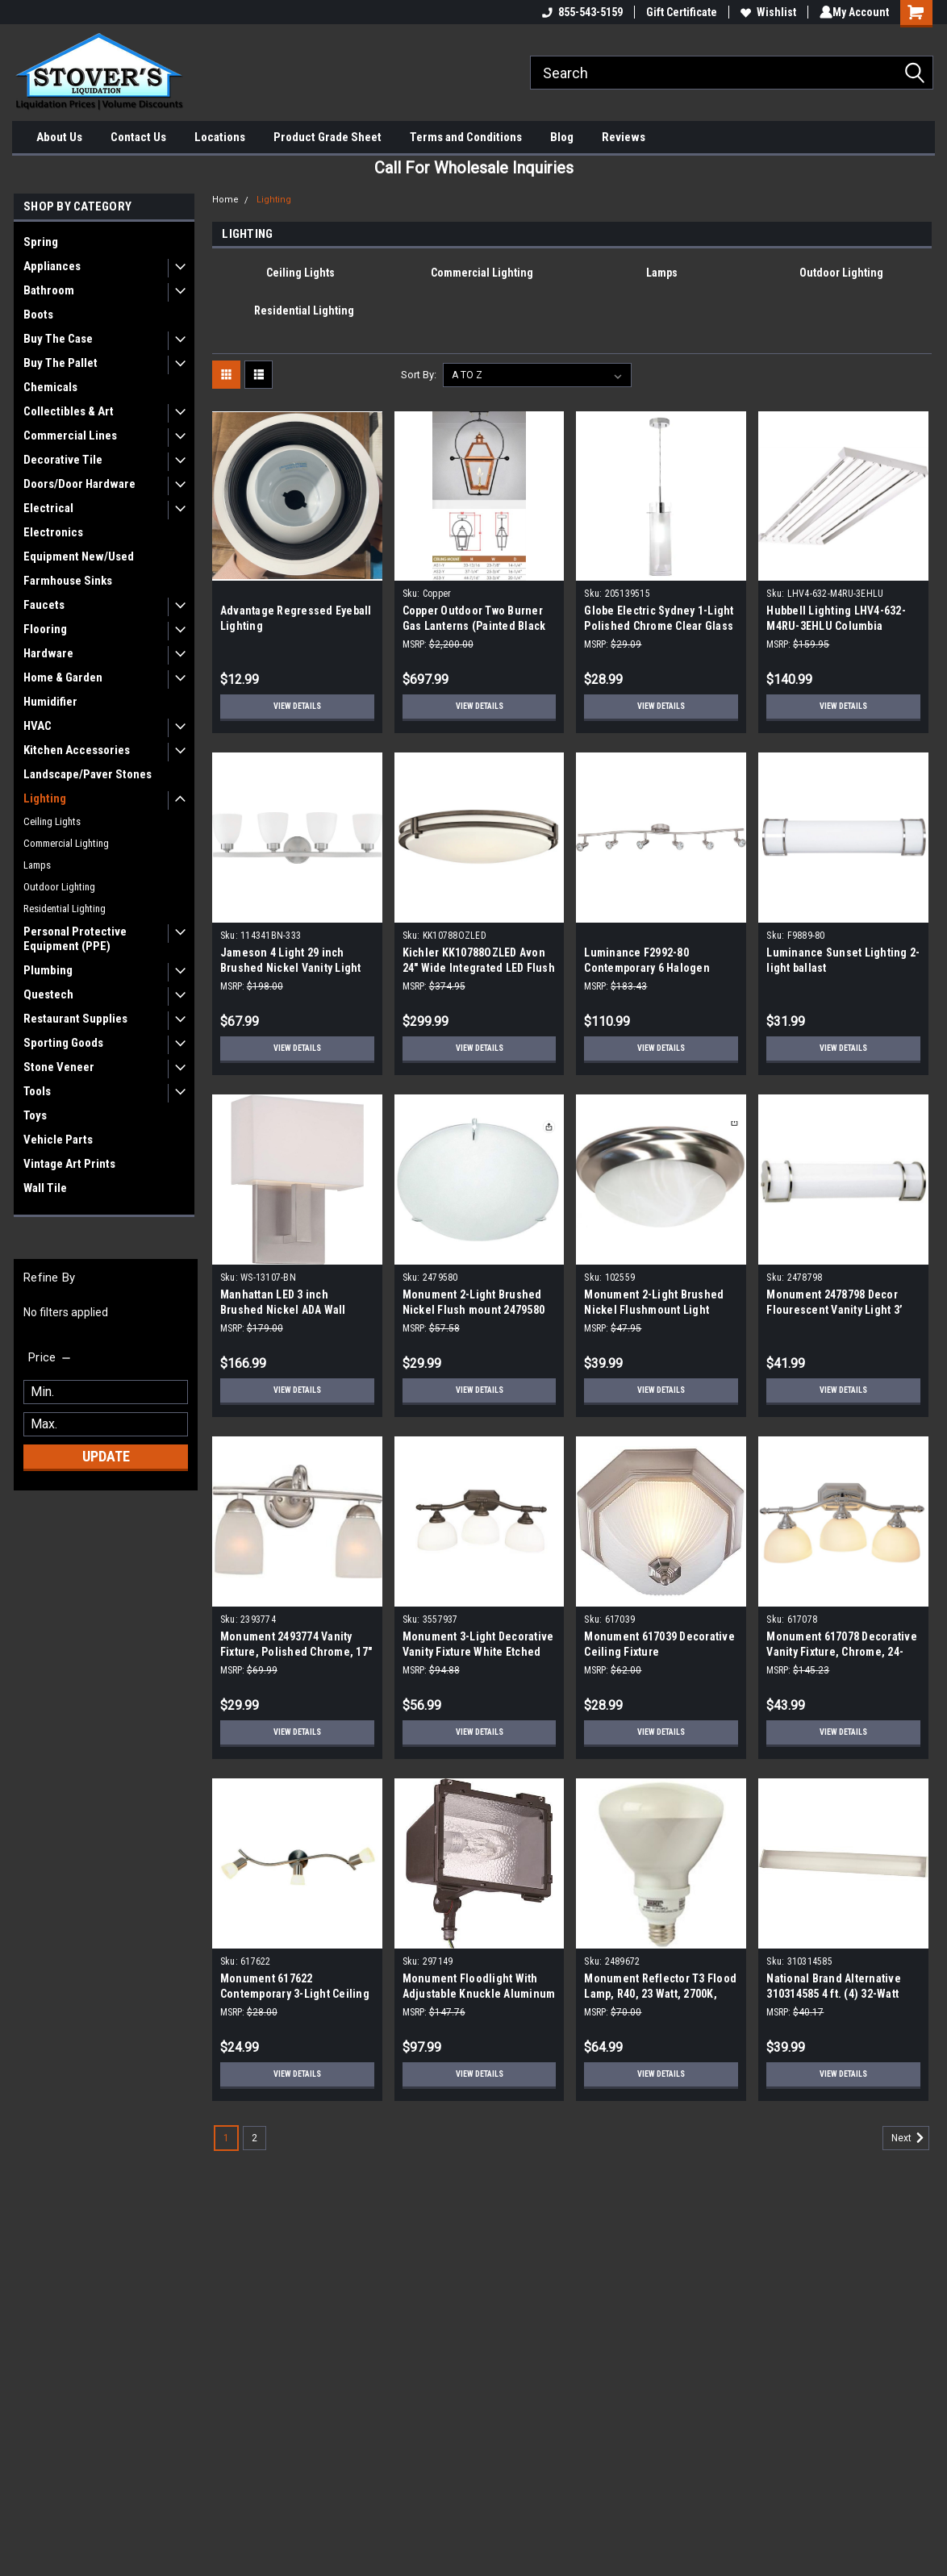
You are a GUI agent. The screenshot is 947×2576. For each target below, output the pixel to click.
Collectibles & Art (68, 411)
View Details (297, 706)
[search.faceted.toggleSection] (50, 1357)
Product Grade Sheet (327, 137)
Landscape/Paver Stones (87, 774)
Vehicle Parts (58, 1139)
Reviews (623, 137)
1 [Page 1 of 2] (226, 2138)
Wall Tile (45, 1188)
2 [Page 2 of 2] (254, 2138)
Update (106, 1456)
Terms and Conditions (466, 137)
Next (910, 2138)
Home (225, 199)
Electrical (48, 508)
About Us (59, 137)
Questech (48, 994)
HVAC (37, 726)
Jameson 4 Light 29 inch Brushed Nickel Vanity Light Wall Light (290, 968)
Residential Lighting (64, 908)
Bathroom (48, 290)
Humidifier (50, 701)
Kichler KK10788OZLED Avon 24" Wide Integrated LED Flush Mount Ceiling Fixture (479, 968)
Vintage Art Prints (69, 1164)
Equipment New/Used (78, 556)
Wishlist (765, 12)
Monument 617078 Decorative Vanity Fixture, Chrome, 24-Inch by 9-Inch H (841, 1652)
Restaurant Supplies (75, 1018)
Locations (219, 137)
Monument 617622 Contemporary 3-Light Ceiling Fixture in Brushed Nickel (294, 1993)
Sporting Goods (63, 1043)
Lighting (44, 798)
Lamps (37, 865)
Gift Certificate (678, 12)
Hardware (48, 653)
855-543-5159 (579, 12)
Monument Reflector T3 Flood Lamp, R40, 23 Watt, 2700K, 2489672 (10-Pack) (660, 1993)
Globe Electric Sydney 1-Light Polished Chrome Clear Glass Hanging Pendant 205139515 (658, 626)
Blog (562, 137)
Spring (40, 242)
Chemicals (50, 387)
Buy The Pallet (60, 363)
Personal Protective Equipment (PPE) (75, 938)
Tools (37, 1091)
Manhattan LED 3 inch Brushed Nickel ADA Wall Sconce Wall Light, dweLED (288, 1310)
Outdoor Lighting (59, 887)
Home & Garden (62, 677)
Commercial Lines (70, 435)
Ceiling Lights (52, 821)
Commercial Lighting (66, 843)
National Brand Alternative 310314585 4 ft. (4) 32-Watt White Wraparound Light (833, 1993)
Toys (35, 1115)
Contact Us (138, 137)
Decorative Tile (62, 459)
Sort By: (418, 375)
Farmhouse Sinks (67, 580)
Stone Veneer (58, 1067)
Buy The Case (58, 338)
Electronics (53, 532)
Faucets (44, 605)
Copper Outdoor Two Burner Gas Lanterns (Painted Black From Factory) (474, 626)
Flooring (45, 629)
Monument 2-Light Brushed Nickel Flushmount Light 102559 (654, 1310)
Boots (38, 314)
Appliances (52, 266)
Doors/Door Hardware (79, 484)
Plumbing (48, 970)
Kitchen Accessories (76, 750)
